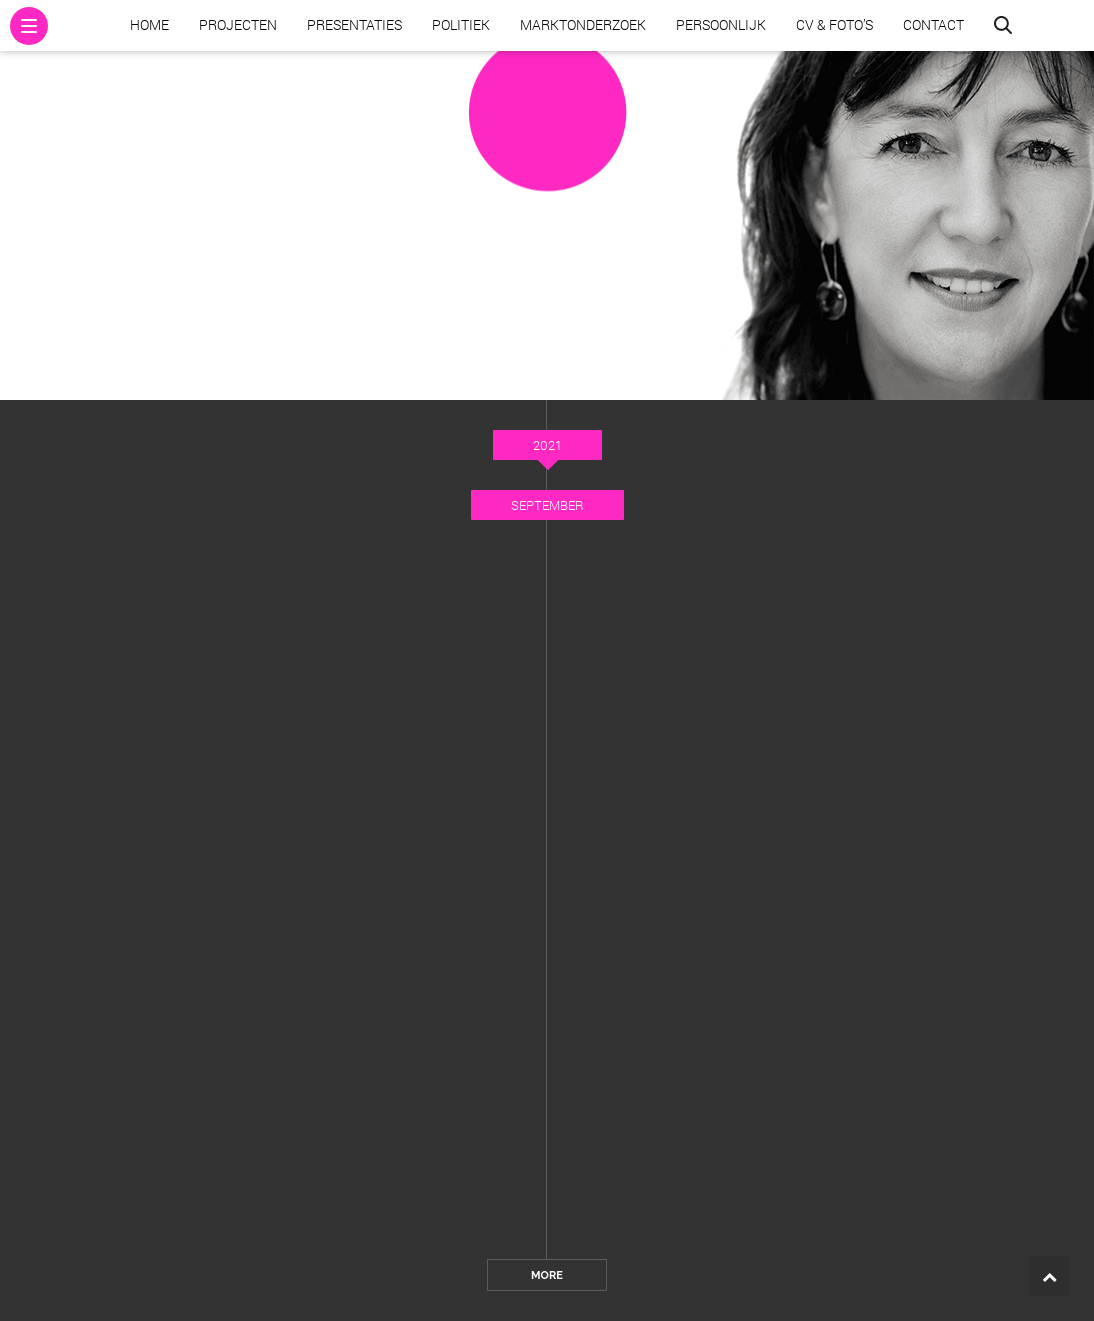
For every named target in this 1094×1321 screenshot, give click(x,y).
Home (149, 24)
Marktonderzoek (583, 24)
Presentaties (354, 24)
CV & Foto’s (834, 24)
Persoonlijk (721, 24)
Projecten (238, 24)
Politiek (461, 24)
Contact (933, 24)
